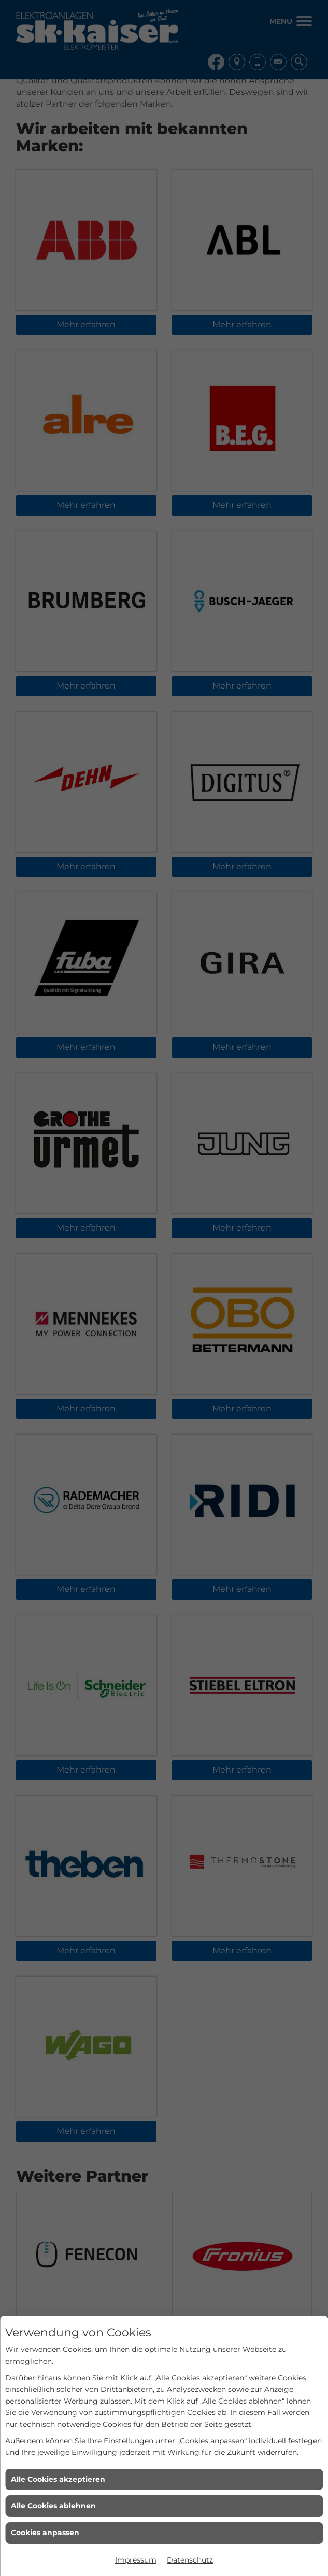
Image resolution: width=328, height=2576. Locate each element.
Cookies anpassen (45, 2532)
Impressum (135, 2560)
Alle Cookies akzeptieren (58, 2479)
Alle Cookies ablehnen (53, 2505)
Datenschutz (190, 2560)
